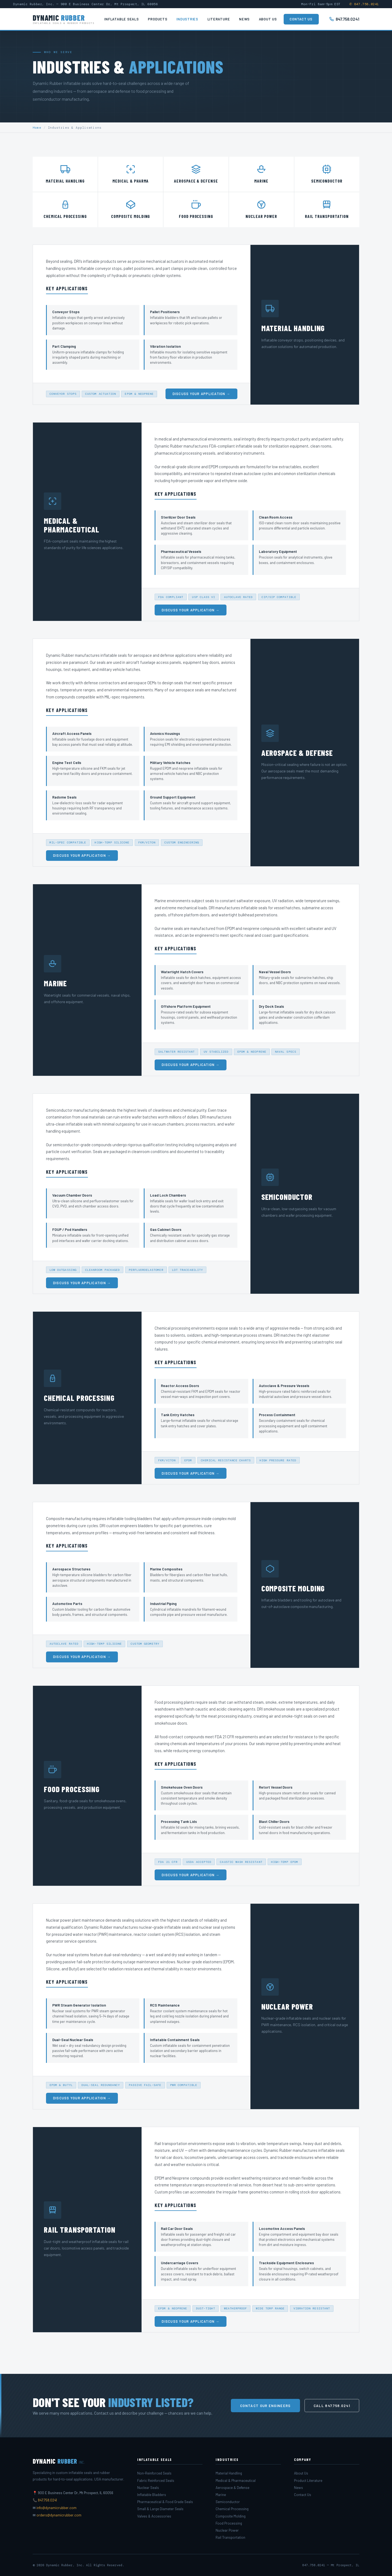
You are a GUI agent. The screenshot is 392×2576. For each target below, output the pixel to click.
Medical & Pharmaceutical (236, 2480)
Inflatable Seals (121, 19)
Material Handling (229, 2473)
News (244, 19)
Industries (187, 19)
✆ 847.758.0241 (364, 4)
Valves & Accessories (154, 2516)
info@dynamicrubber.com (56, 2508)
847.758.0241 (344, 19)
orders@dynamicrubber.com (58, 2515)
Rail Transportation (230, 2537)
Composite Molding (231, 2516)
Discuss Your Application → (201, 401)
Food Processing (229, 2523)
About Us (268, 19)
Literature (218, 19)
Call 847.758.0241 (332, 2406)
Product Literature (308, 2480)
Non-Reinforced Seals (154, 2473)
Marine (221, 2494)
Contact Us (301, 19)
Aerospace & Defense (232, 2487)
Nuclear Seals (148, 2487)
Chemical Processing (232, 2509)
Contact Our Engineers (265, 2406)
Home (37, 128)
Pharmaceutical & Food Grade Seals (165, 2502)
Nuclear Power (227, 2530)
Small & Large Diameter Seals (160, 2509)
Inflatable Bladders (151, 2494)
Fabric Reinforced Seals (155, 2480)
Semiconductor (228, 2502)
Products (157, 19)
